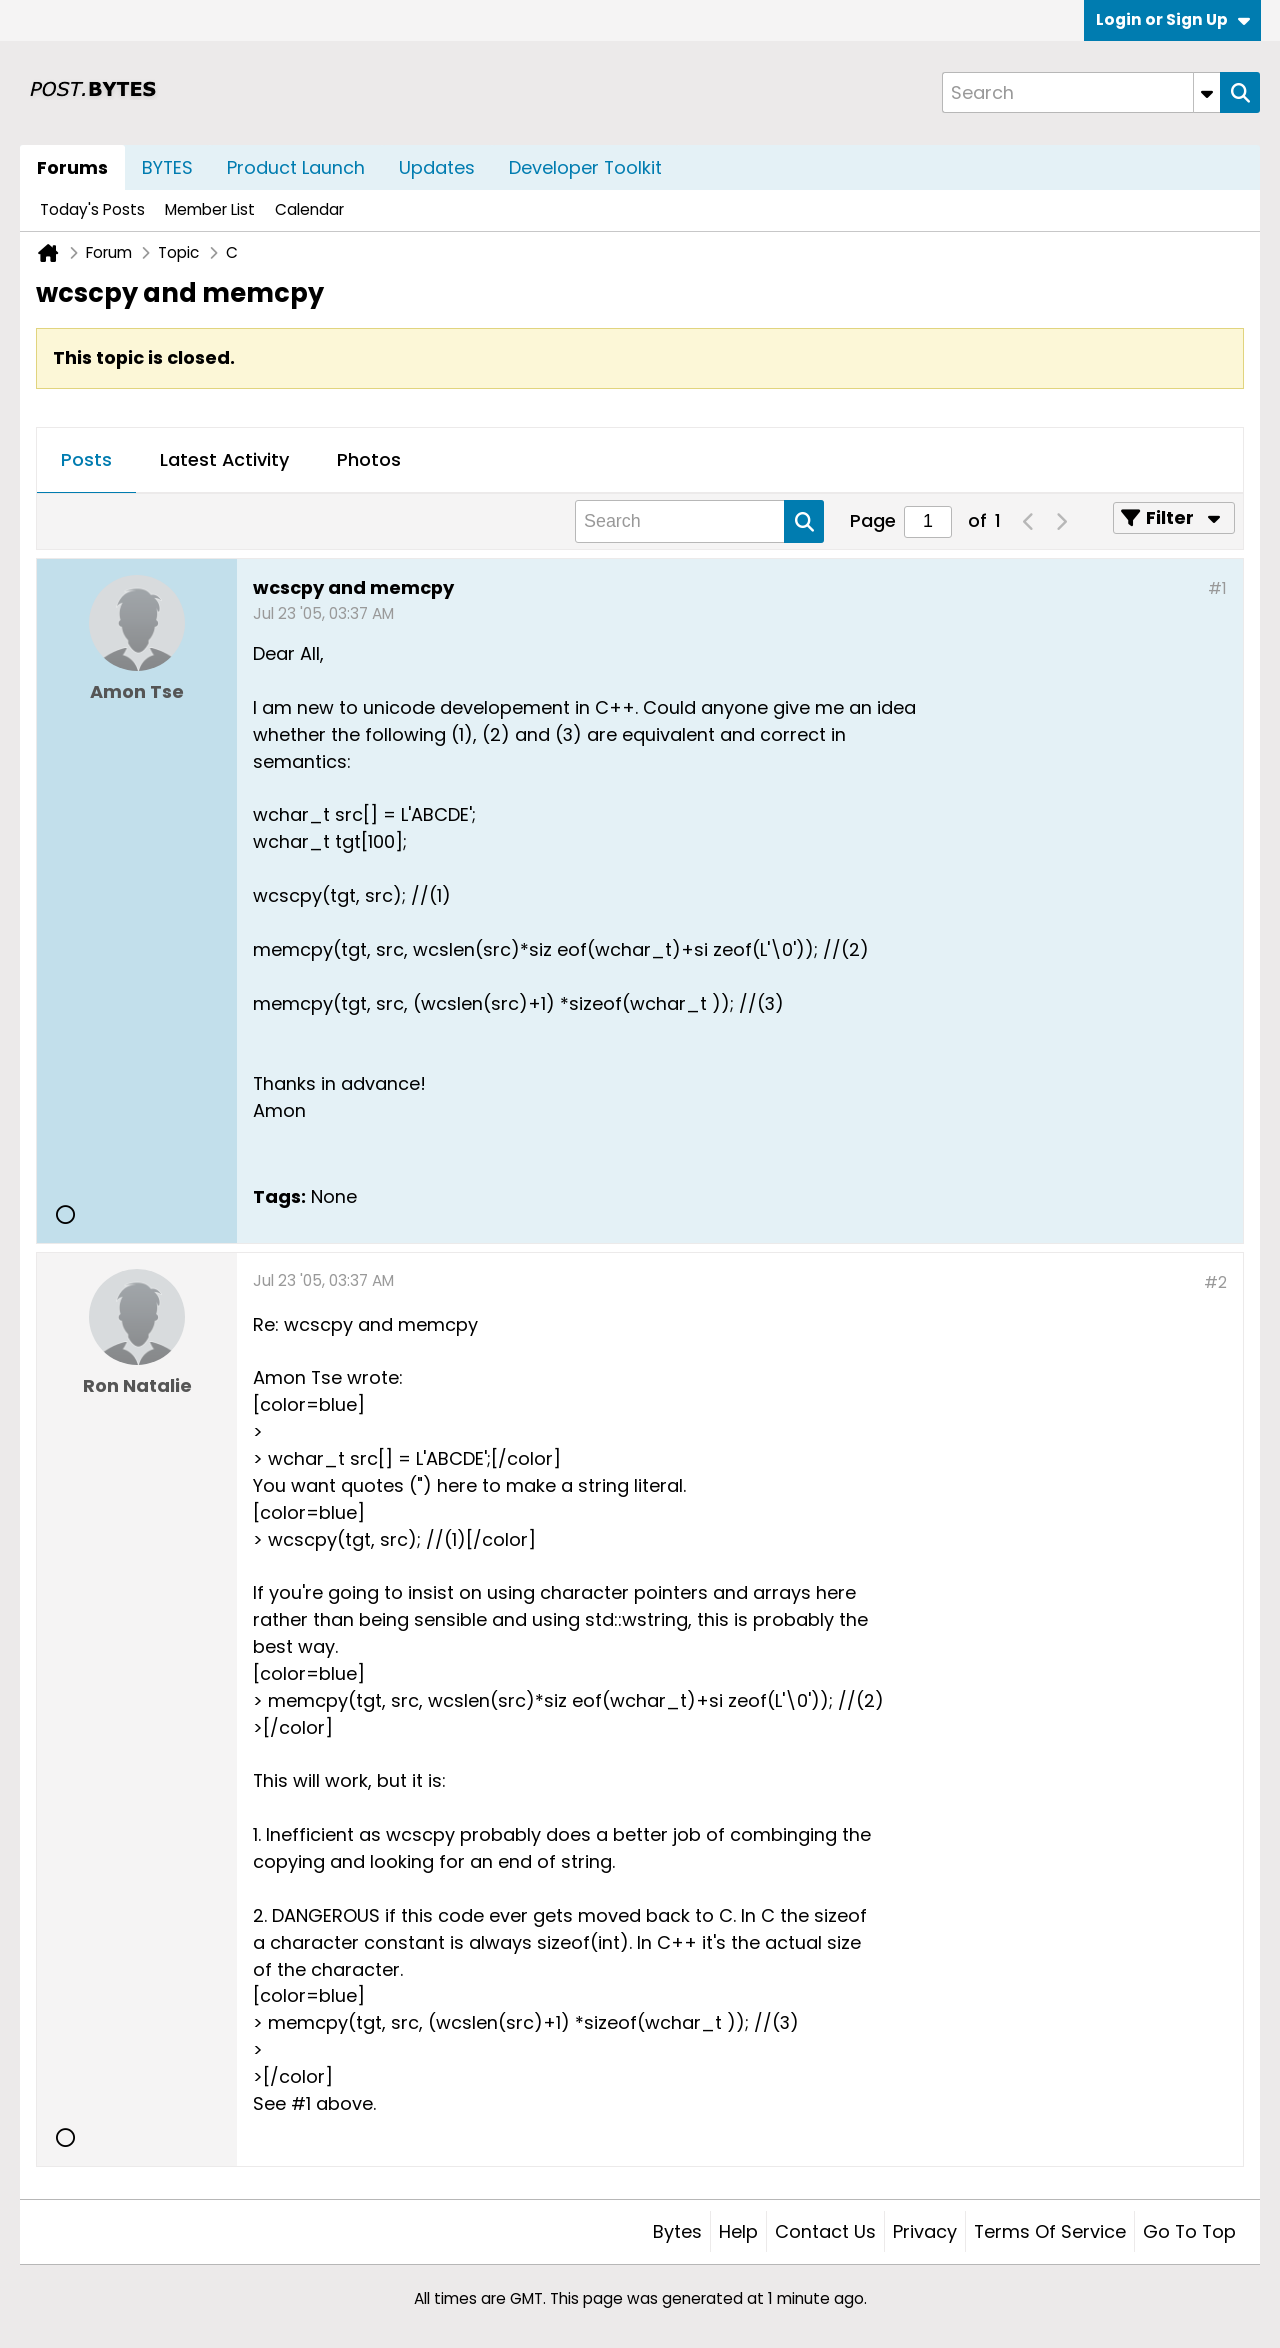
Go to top (1189, 2231)
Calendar (309, 209)
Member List (210, 209)
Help (738, 2231)
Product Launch (296, 167)
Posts (86, 459)
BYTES (167, 167)
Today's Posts (92, 209)
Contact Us (825, 2231)
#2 (1215, 1282)
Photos (369, 459)
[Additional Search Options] (1207, 92)
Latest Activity (224, 459)
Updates (437, 167)
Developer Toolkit (585, 167)
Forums (72, 167)
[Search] (1081, 92)
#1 (1217, 588)
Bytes (677, 2231)
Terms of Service (1050, 2231)
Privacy (925, 2231)
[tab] (86, 461)
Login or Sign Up (1173, 19)
